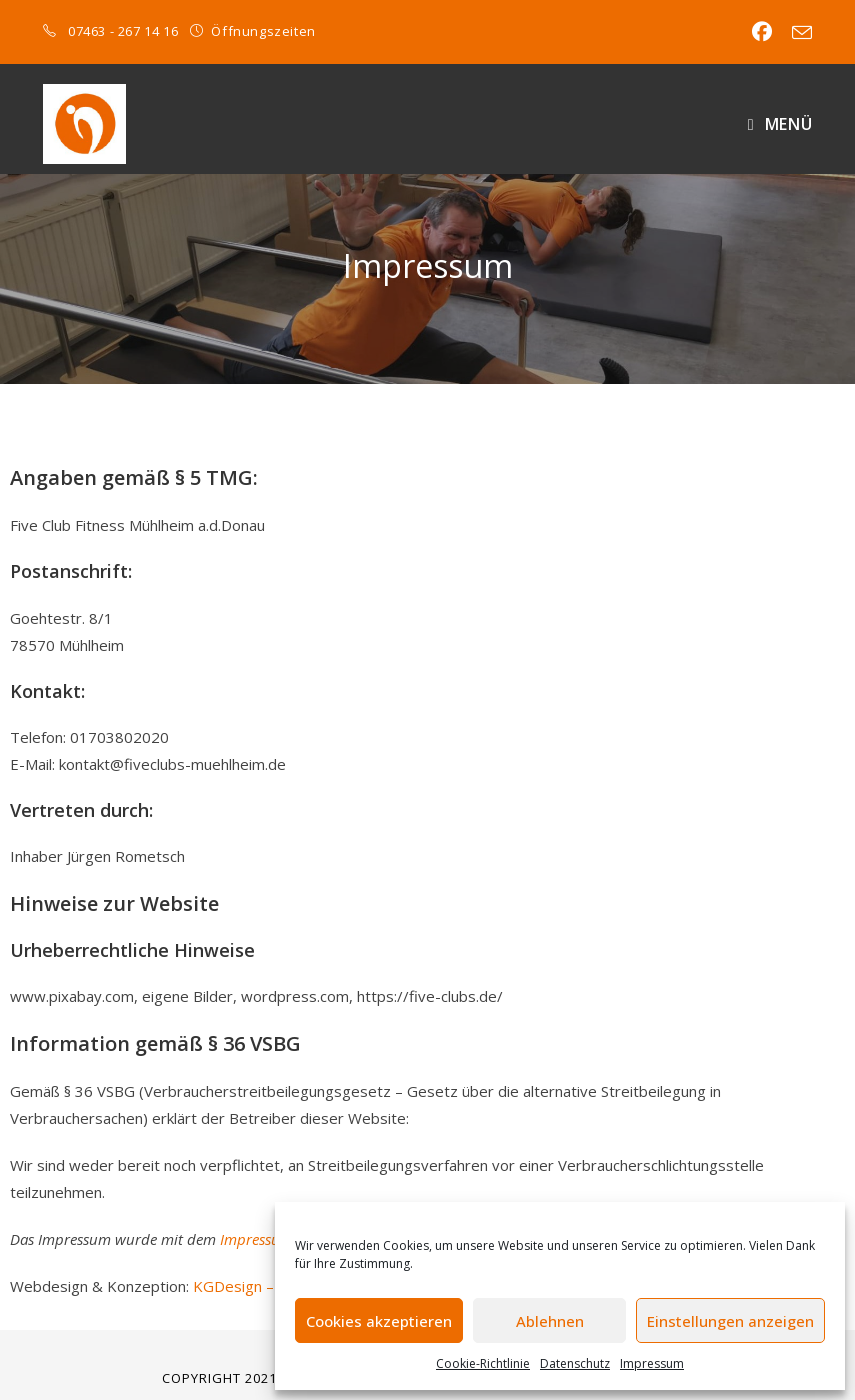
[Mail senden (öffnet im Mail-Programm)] (797, 33)
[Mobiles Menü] (780, 124)
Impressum (652, 1363)
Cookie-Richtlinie (483, 1363)
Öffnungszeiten (263, 31)
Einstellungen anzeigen (730, 1321)
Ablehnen (550, 1321)
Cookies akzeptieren (379, 1321)
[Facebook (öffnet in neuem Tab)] (762, 32)
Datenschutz (575, 1363)
